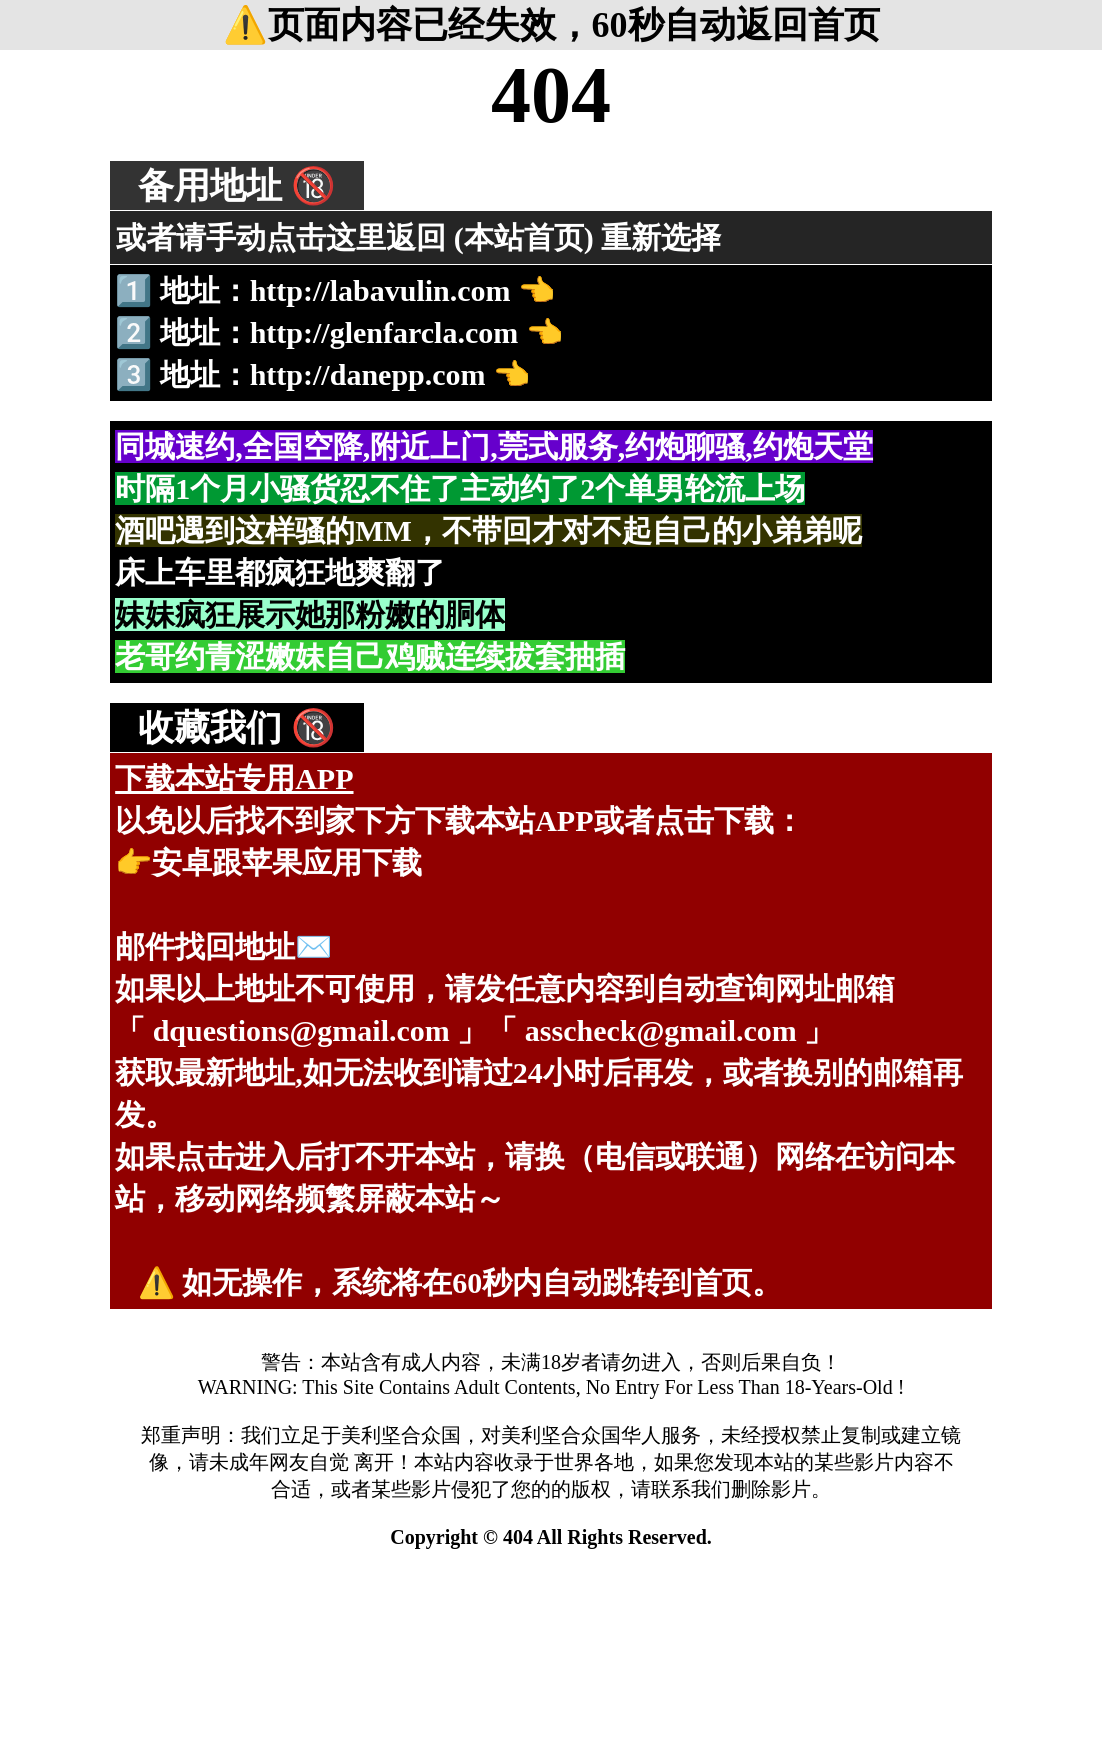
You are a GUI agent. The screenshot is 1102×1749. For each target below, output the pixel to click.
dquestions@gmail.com (301, 1030)
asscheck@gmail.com (661, 1030)
